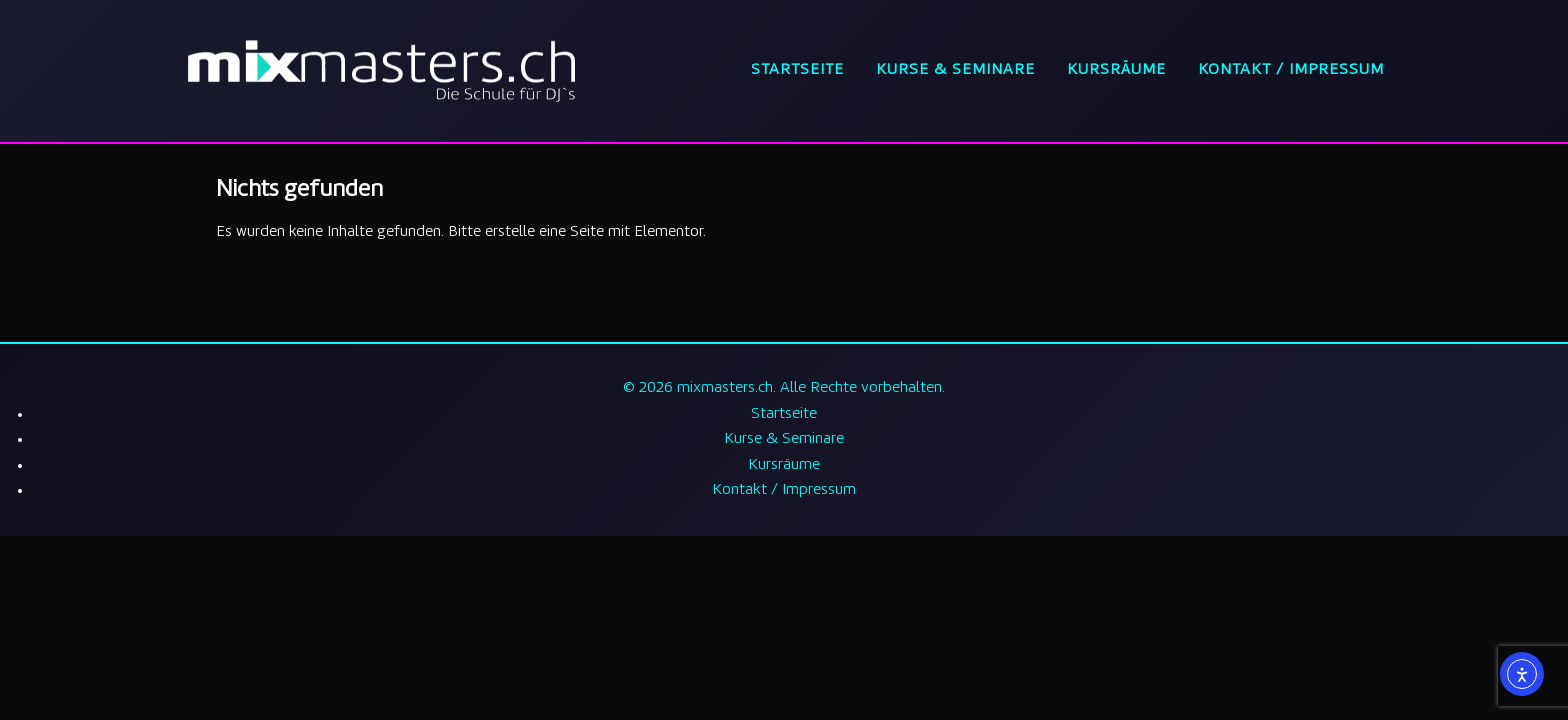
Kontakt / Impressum (1291, 70)
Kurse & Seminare (955, 70)
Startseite (797, 70)
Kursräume (1116, 70)
